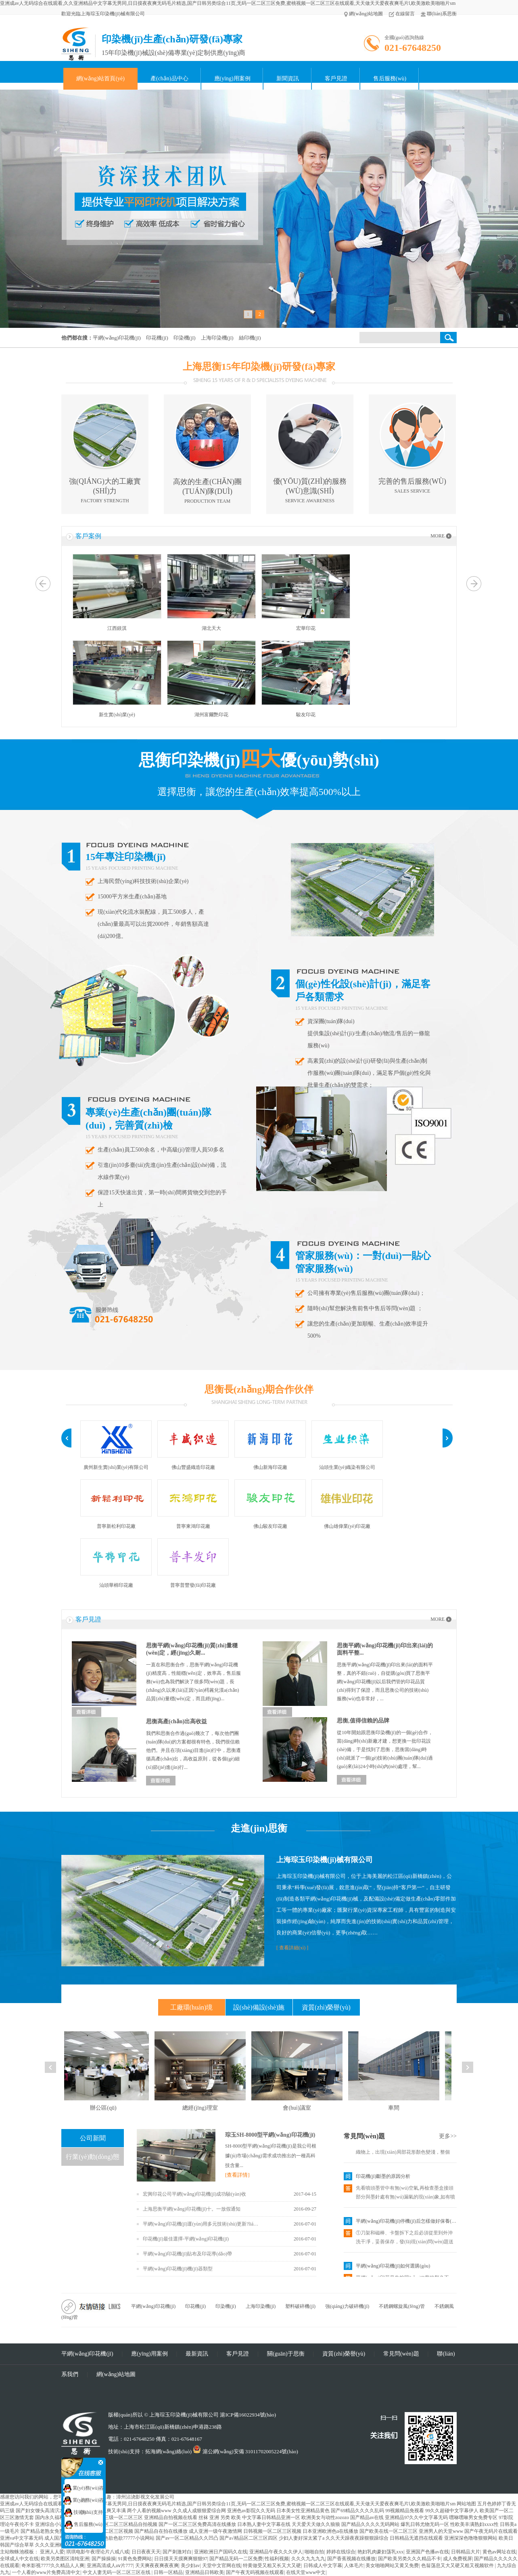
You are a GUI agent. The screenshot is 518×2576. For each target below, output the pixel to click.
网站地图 (466, 2504)
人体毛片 (353, 2565)
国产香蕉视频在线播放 (351, 2558)
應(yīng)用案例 (232, 79)
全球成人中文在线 (19, 2558)
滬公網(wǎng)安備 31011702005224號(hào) (245, 2451)
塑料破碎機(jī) (300, 2306)
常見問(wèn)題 (364, 2136)
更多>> (448, 2136)
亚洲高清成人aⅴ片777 (110, 2565)
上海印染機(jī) (261, 2306)
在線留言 (402, 14)
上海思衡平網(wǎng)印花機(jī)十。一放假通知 (191, 2209)
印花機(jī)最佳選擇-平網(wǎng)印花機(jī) (186, 2239)
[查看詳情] (237, 2175)
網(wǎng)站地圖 (363, 14)
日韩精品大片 (465, 2552)
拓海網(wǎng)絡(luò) (168, 2451)
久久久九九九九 (308, 2558)
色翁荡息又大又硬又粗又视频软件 (458, 2565)
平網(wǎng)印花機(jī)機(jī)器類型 (178, 2269)
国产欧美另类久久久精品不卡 (409, 2558)
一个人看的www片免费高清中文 (46, 2572)
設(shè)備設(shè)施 (259, 2007)
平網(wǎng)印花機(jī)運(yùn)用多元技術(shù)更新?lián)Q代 (202, 2224)
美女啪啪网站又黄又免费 (392, 2565)
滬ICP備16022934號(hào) (248, 2415)
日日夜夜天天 (146, 2552)
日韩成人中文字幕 (322, 2565)
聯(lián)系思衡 (439, 14)
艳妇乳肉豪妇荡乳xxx (380, 2552)
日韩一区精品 (168, 2572)
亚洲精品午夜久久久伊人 (276, 2552)
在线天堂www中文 (306, 2572)
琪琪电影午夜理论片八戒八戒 (97, 2552)
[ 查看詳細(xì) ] (292, 1948)
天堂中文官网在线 (221, 2565)
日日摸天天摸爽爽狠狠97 (180, 2558)
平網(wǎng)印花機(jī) (153, 2306)
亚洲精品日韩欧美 (204, 2572)
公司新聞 (93, 2138)
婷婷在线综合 (340, 2552)
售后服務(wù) (389, 79)
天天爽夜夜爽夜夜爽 (157, 2565)
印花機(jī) (195, 2306)
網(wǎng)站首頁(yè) (100, 79)
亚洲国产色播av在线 (427, 2552)
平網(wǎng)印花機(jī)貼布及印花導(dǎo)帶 (187, 2254)
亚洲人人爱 (52, 2552)
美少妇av (190, 2565)
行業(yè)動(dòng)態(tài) (92, 2159)
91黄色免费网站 (135, 2558)
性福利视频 (277, 2558)
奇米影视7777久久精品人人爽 (52, 2565)
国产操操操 (104, 2558)
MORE (437, 536)
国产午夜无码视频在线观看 (255, 2572)
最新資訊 (197, 2354)
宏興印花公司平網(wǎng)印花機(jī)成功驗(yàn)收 (194, 2194)
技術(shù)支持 (83, 2512)
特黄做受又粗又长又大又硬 (272, 2565)
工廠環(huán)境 (191, 2007)
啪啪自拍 (314, 2552)
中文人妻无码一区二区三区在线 (117, 2572)
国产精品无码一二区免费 (236, 2558)
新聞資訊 (287, 79)
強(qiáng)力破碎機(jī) (347, 2306)
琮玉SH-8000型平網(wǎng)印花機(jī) (270, 2135)
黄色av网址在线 (499, 2552)
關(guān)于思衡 (286, 2354)
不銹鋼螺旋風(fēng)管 (401, 2306)
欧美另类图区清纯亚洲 (65, 2558)
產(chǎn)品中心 (169, 79)
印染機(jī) (225, 2306)
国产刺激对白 (177, 2552)
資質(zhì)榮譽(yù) (326, 2007)
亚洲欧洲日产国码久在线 (220, 2552)
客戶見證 (336, 79)
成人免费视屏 (457, 2558)
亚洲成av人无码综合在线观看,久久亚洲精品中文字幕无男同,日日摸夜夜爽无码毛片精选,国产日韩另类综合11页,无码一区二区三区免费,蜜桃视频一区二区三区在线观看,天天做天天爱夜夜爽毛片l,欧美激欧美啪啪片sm (227, 3)
